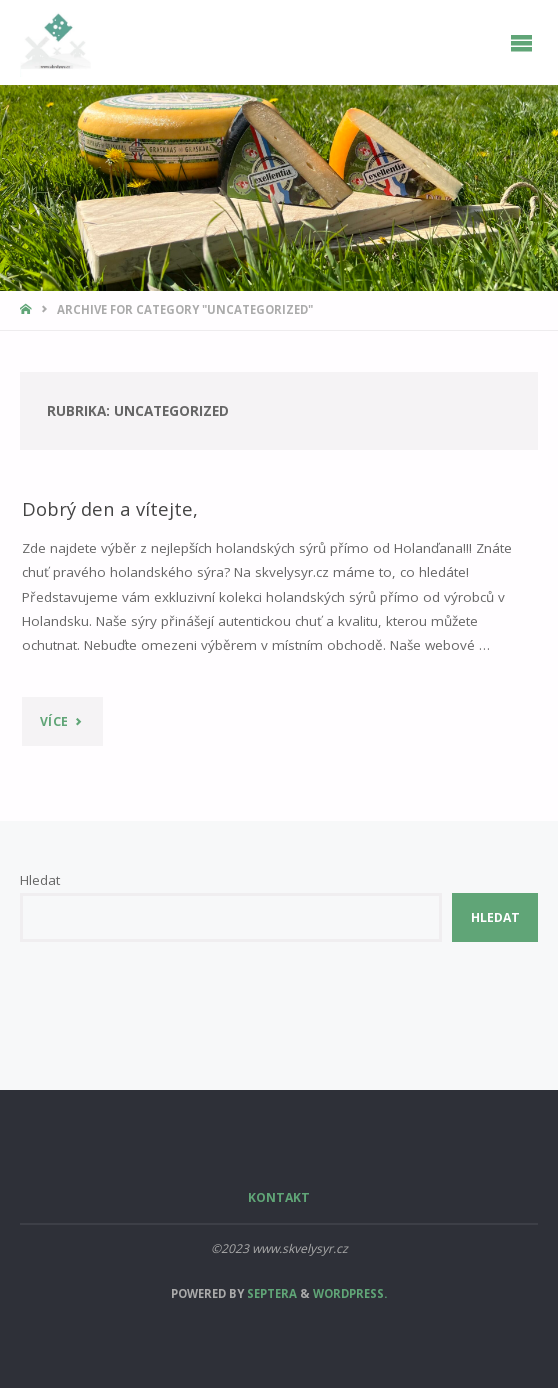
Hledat (40, 880)
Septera (270, 1293)
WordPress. (350, 1293)
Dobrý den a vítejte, (110, 508)
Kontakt (279, 1197)
